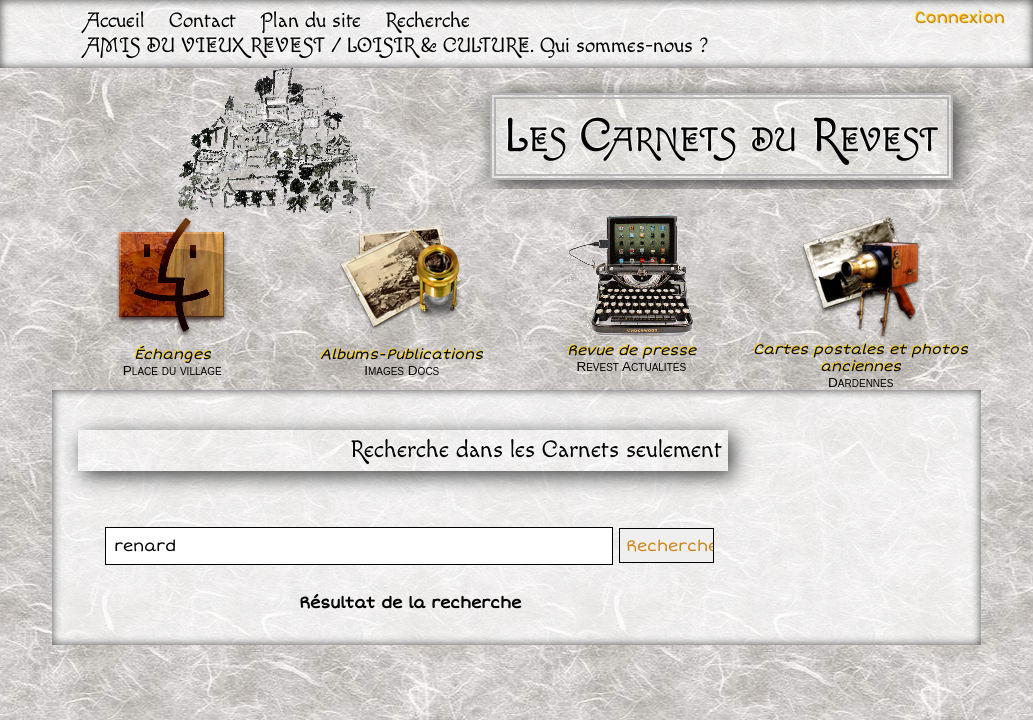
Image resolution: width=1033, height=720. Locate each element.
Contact (202, 20)
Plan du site (310, 20)
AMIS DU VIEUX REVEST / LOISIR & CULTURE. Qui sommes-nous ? (397, 45)
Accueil (115, 20)
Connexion (960, 18)
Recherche (427, 20)
